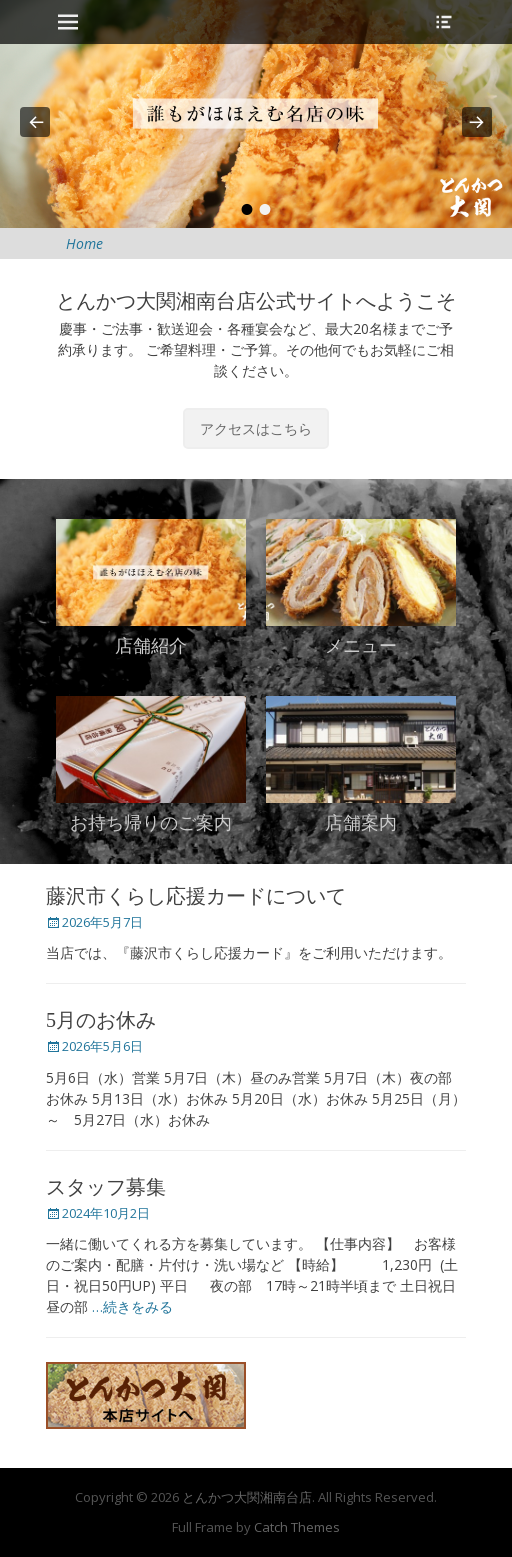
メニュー (361, 646)
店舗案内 (361, 823)
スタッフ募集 (106, 1187)
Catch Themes (297, 1527)
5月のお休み (101, 1020)
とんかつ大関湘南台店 (247, 1497)
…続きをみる (132, 1306)
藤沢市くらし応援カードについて (196, 896)
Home (84, 243)
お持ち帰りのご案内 (151, 823)
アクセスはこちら (256, 428)
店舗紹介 (151, 646)
